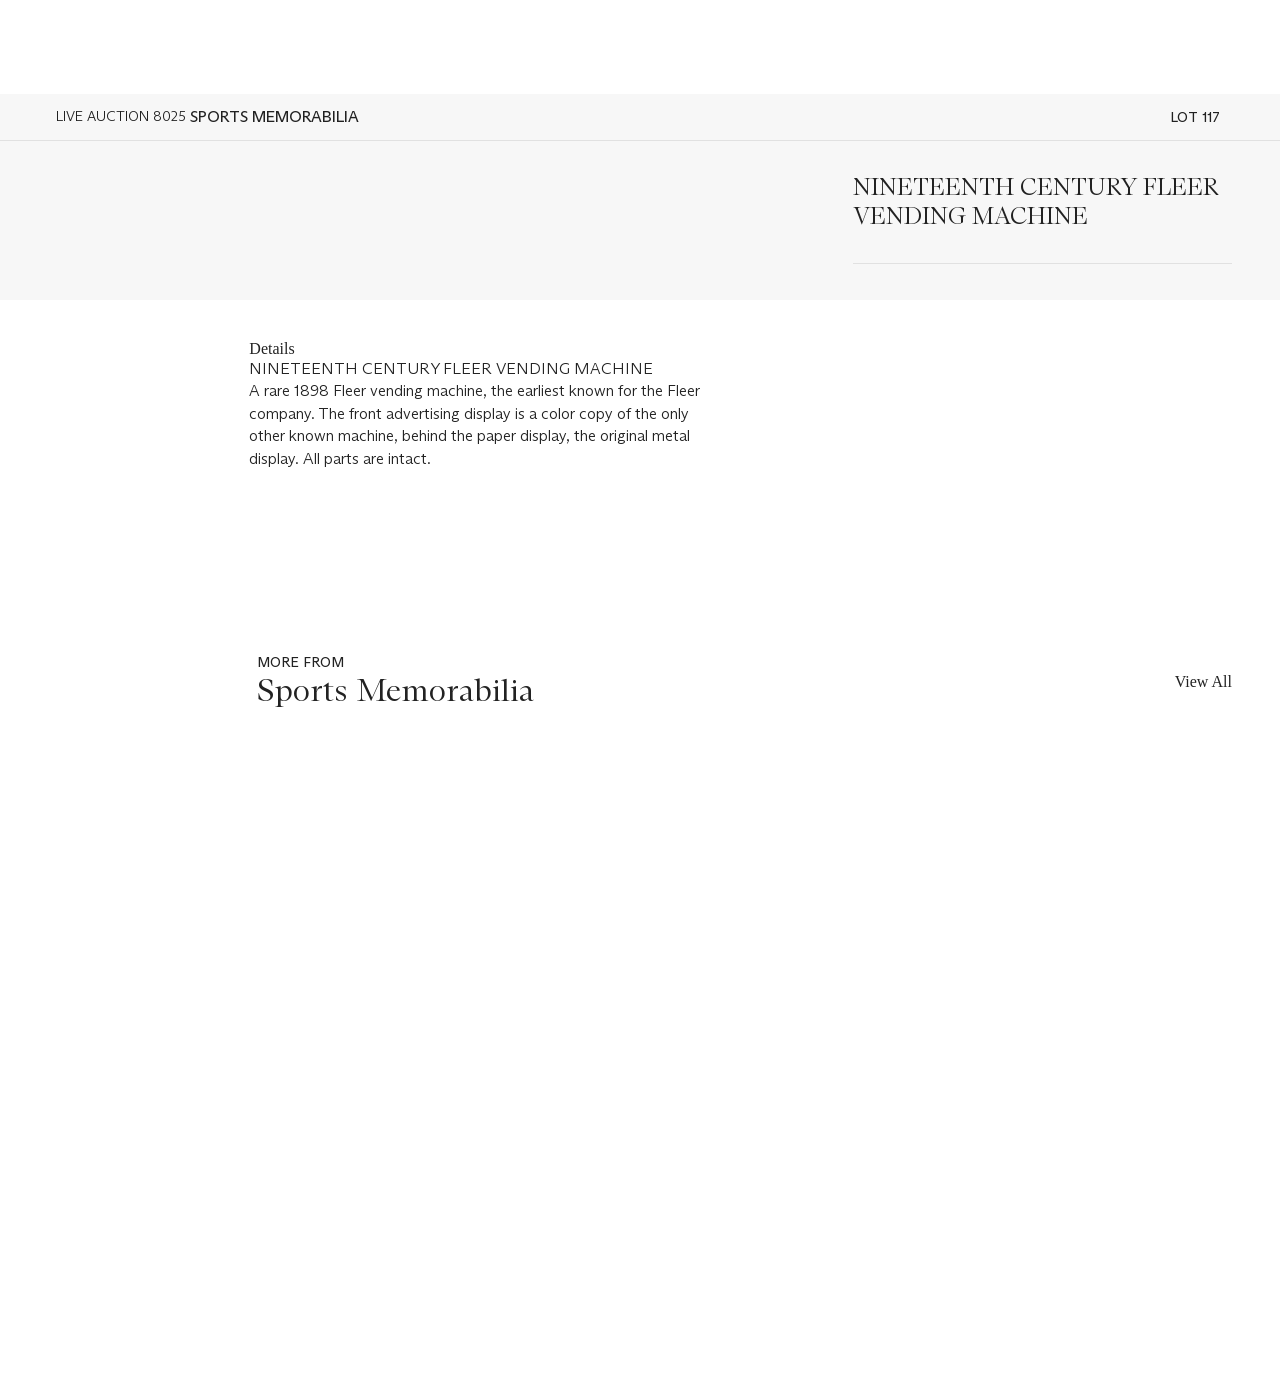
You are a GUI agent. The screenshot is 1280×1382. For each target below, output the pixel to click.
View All (1203, 681)
